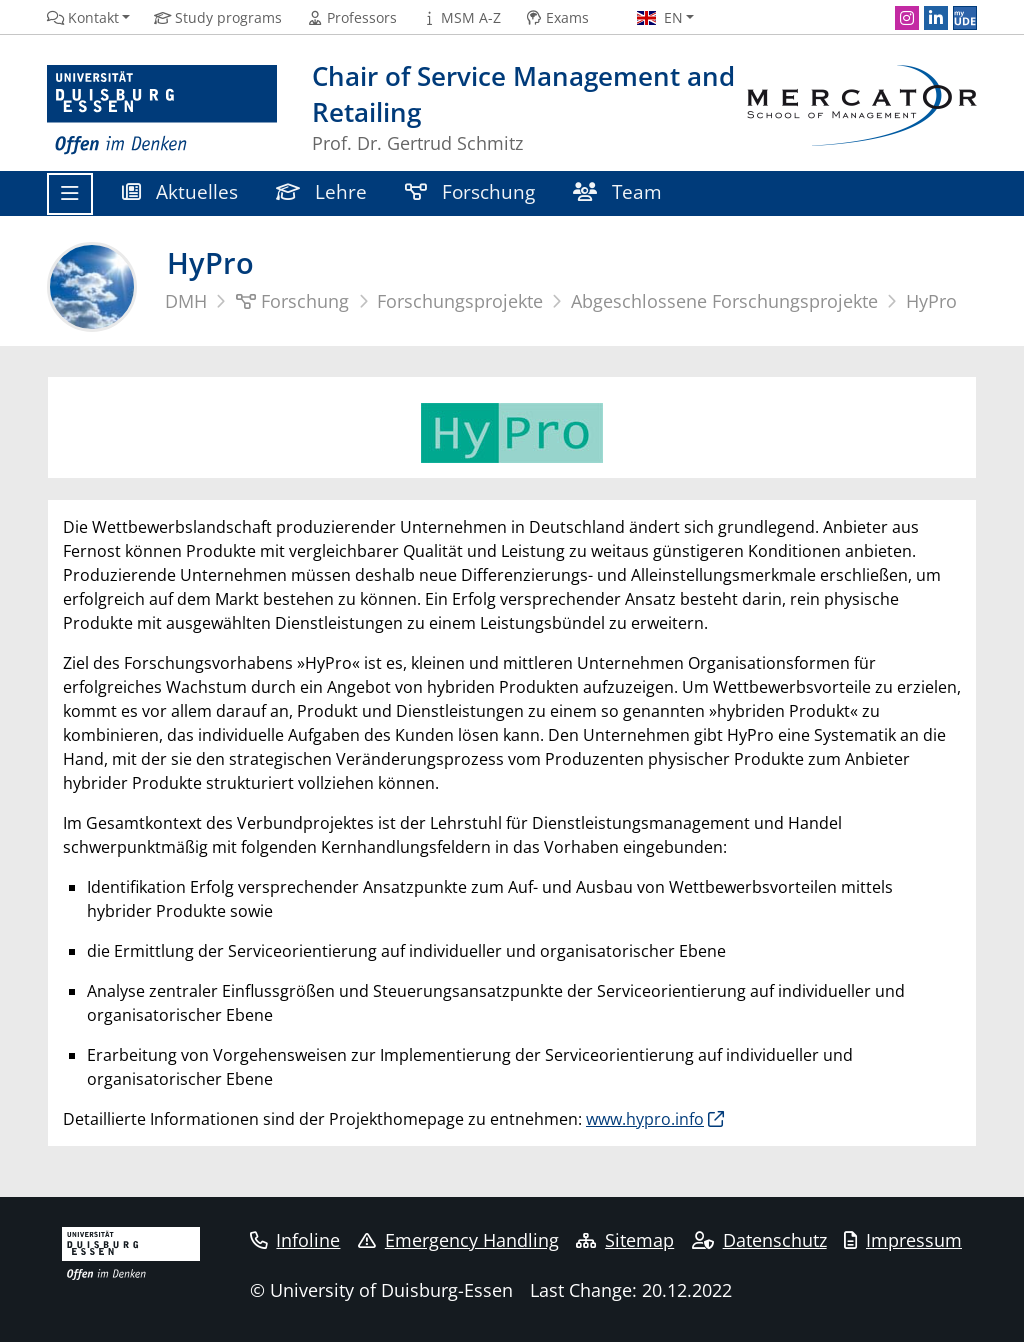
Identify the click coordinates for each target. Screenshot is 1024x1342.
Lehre (321, 191)
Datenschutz (759, 1240)
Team (617, 191)
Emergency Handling (458, 1240)
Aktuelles (180, 191)
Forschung (470, 191)
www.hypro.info (645, 1119)
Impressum (903, 1240)
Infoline (295, 1240)
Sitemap (625, 1240)
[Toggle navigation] (70, 194)
